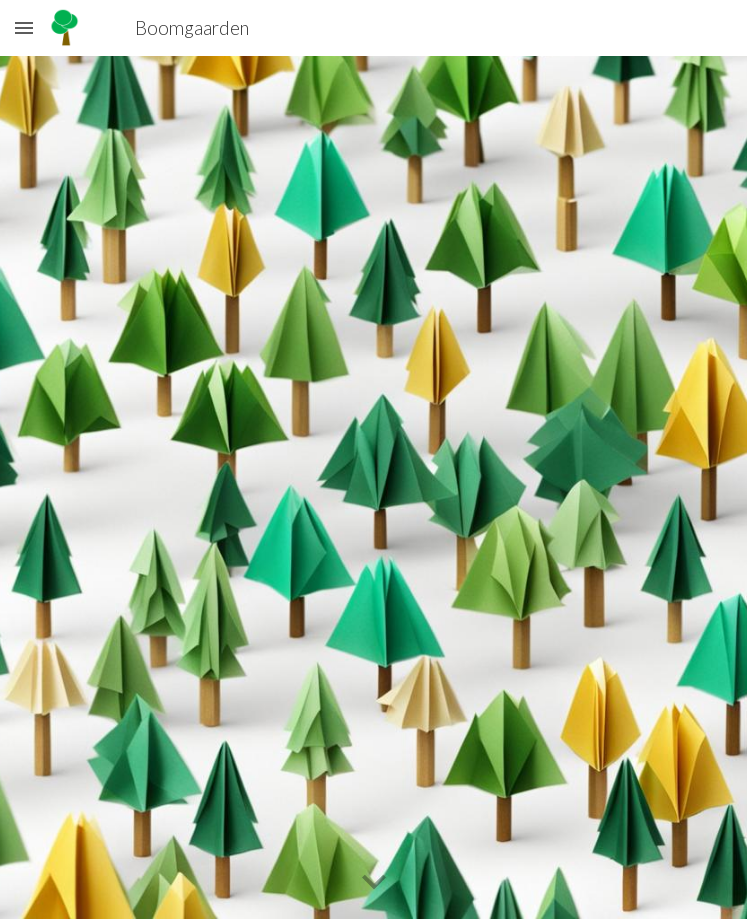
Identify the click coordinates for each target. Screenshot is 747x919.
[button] (24, 27)
